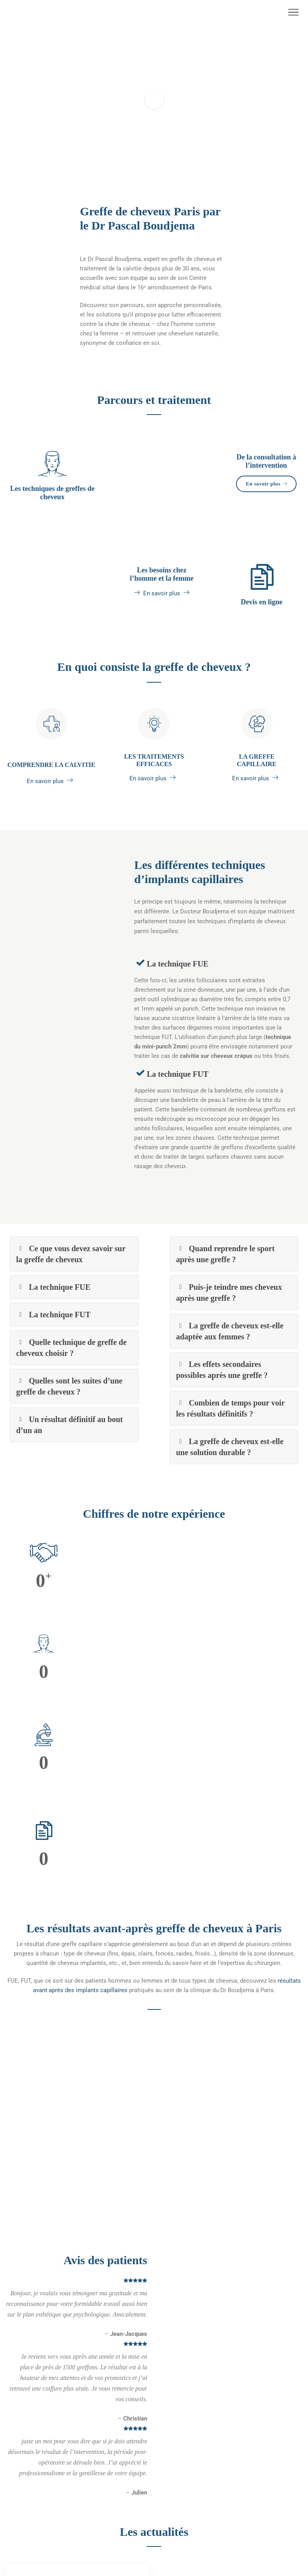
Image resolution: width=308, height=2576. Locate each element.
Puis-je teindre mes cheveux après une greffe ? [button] (230, 1314)
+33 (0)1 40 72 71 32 (186, 2534)
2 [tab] (154, 181)
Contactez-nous (26, 2496)
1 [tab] (143, 181)
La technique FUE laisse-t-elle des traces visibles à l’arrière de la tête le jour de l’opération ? (71, 2167)
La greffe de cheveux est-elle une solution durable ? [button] (232, 1468)
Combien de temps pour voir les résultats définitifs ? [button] (233, 1430)
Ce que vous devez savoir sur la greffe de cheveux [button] (72, 1275)
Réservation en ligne (32, 2417)
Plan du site (21, 2406)
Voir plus (45, 2276)
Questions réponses (32, 2519)
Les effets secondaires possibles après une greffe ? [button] (232, 1391)
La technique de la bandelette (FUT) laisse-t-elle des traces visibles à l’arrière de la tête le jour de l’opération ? (227, 2172)
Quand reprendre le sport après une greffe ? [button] (224, 1275)
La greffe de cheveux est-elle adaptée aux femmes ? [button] (232, 1352)
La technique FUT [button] (58, 1336)
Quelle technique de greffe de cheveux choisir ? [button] (69, 1369)
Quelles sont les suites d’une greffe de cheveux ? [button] (67, 1408)
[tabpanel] (154, 107)
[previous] (12, 1829)
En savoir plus (266, 505)
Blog (12, 2531)
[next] (296, 1829)
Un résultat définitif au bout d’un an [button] (70, 1446)
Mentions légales (28, 2394)
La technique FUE (182, 985)
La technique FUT (182, 1095)
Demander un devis (31, 2508)
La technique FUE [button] (57, 1308)
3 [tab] (166, 181)
